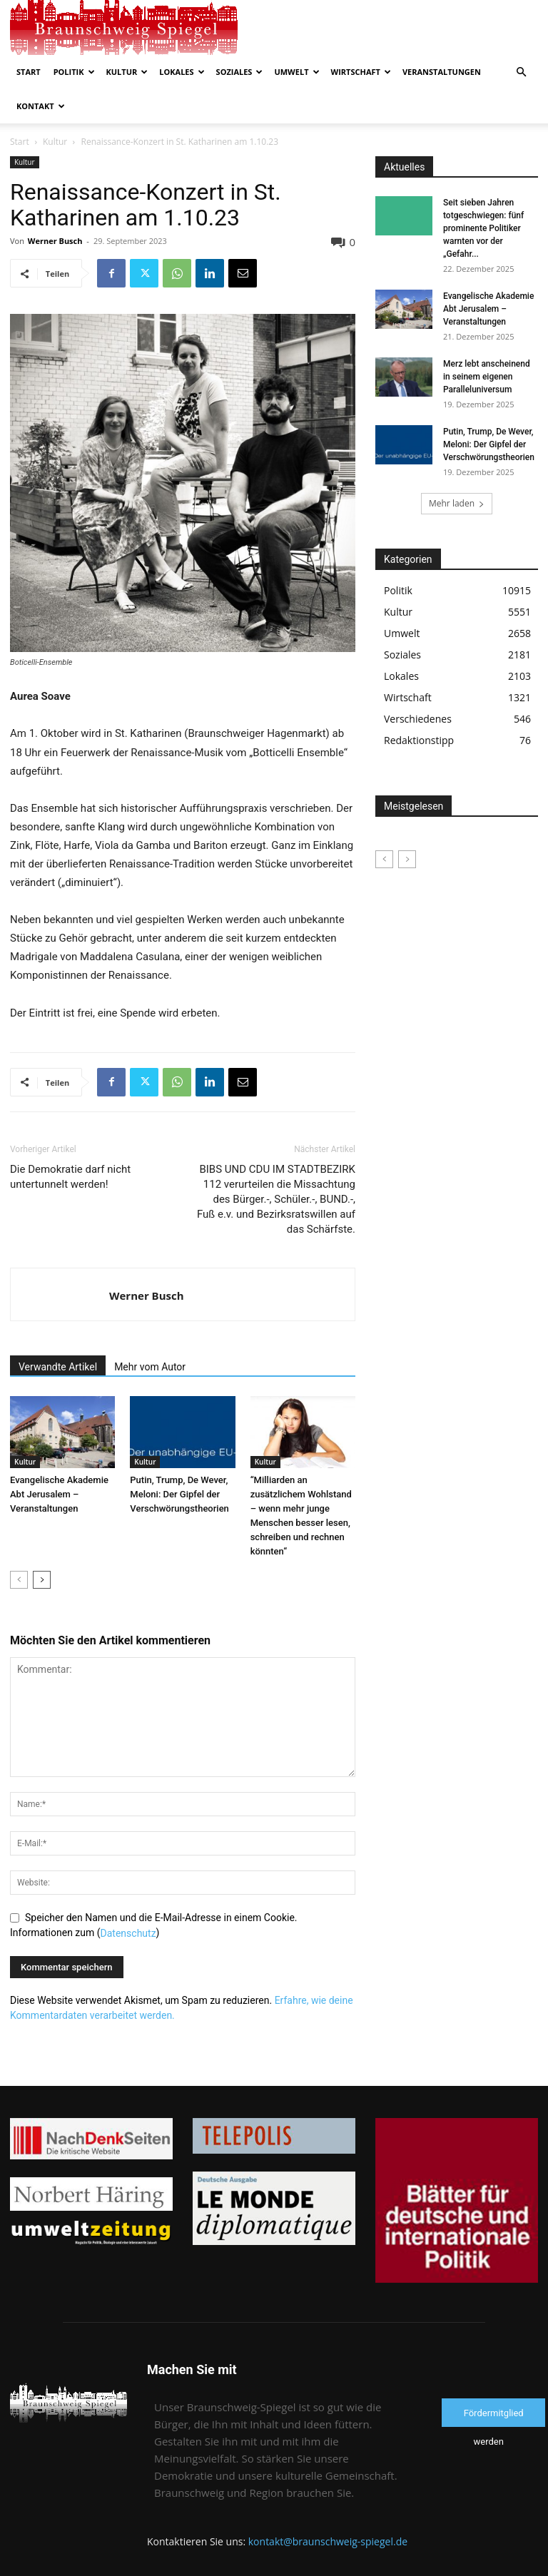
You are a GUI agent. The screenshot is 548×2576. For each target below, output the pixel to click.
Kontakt (40, 106)
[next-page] (42, 1580)
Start (28, 71)
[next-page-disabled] (407, 859)
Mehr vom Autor (150, 1367)
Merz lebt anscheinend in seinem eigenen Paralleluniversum (486, 376)
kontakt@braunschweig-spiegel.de (327, 2541)
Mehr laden (456, 503)
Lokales (181, 71)
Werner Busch (55, 240)
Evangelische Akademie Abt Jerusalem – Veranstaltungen (59, 1494)
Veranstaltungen (441, 71)
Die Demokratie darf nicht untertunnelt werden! (70, 1177)
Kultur (127, 71)
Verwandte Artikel (58, 1367)
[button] (521, 72)
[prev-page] (19, 1580)
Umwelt (296, 71)
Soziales (239, 71)
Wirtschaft (361, 71)
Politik (74, 71)
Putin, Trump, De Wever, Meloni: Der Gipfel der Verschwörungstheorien (179, 1494)
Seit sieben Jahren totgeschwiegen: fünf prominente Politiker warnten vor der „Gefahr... (483, 228)
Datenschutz (128, 1933)
